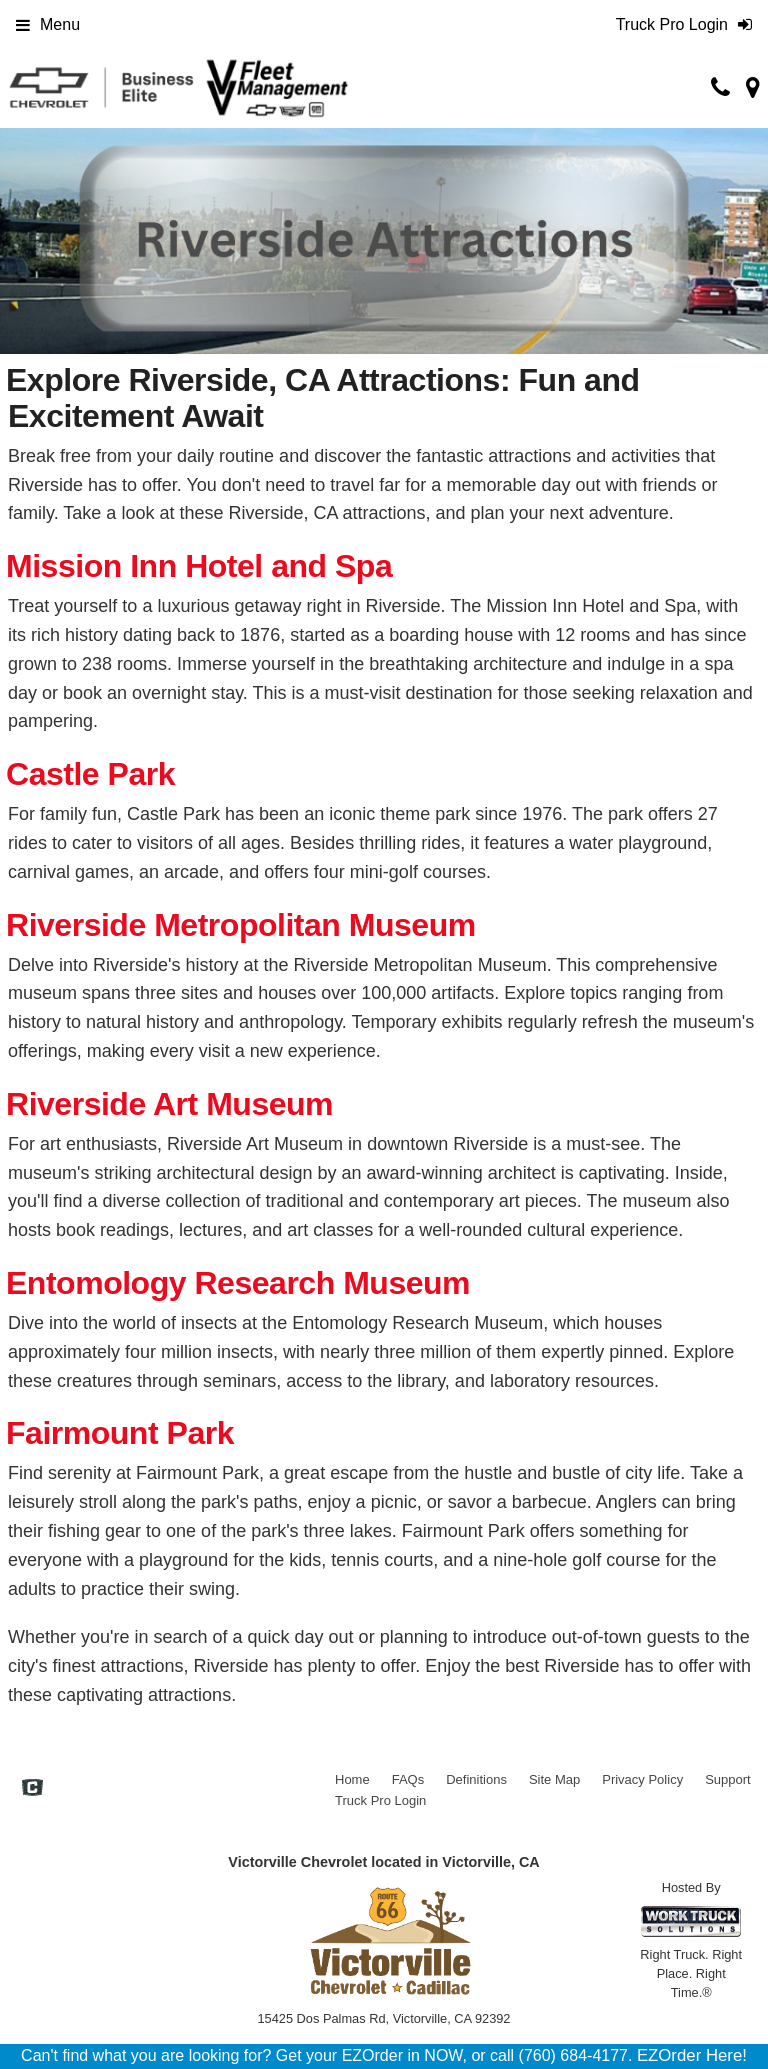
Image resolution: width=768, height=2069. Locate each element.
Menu (48, 24)
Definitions (476, 1779)
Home (352, 1779)
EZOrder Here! (692, 2055)
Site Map (554, 1779)
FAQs (408, 1779)
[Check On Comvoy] (32, 1789)
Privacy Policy (642, 1779)
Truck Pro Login (380, 1800)
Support (728, 1779)
